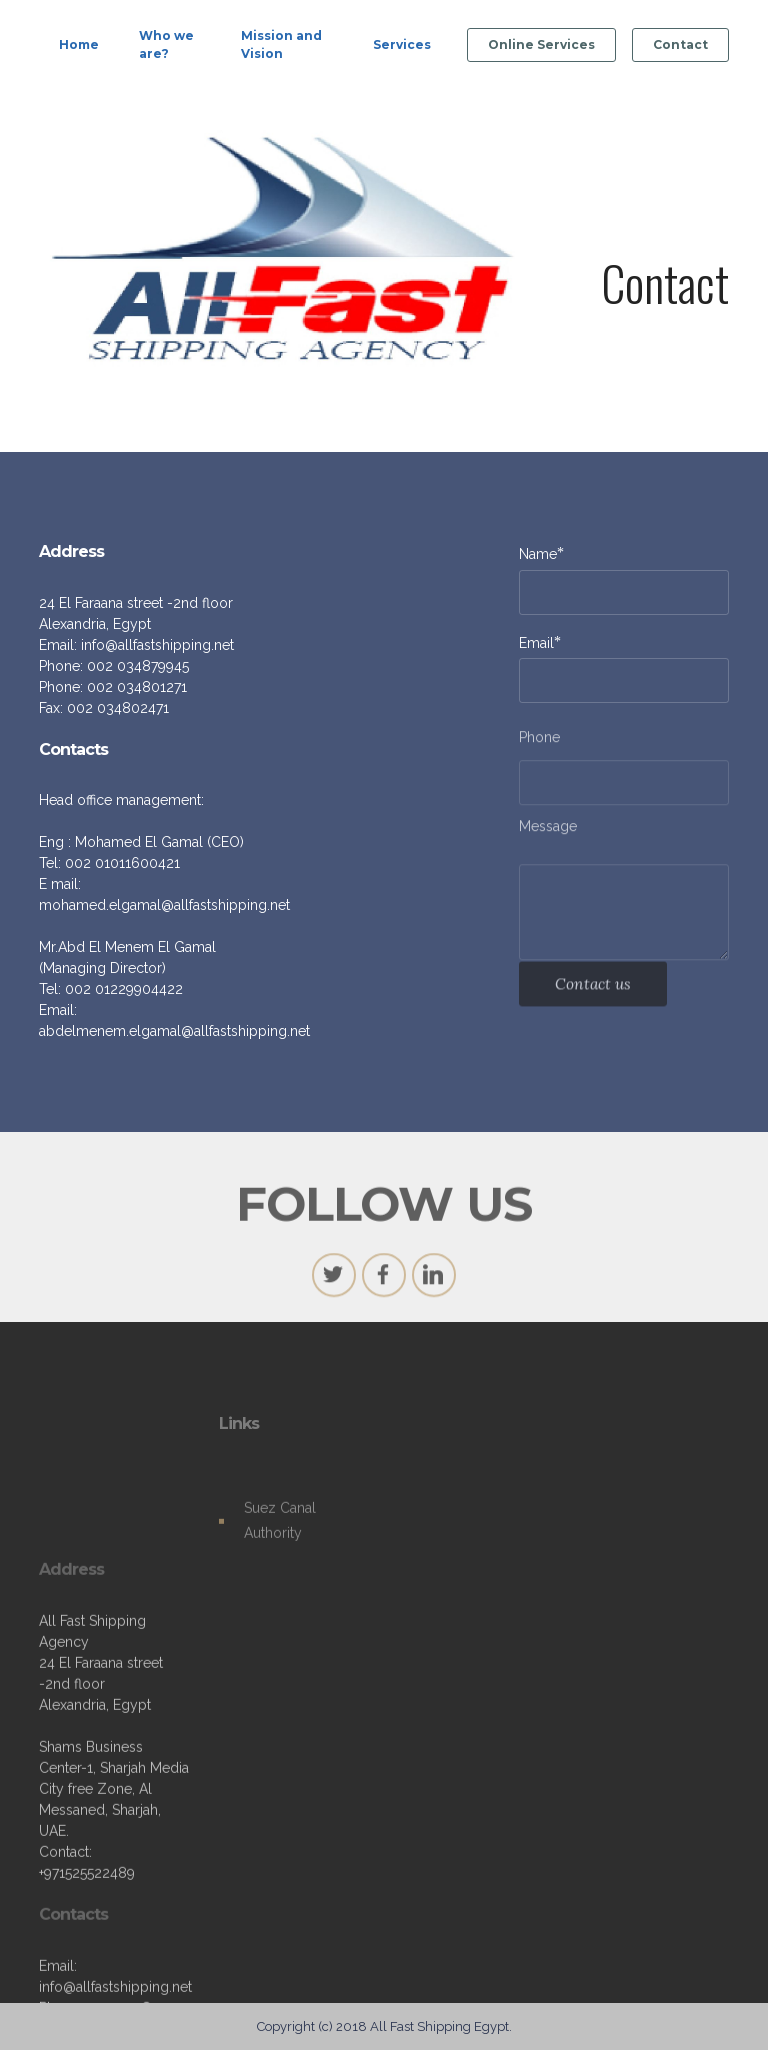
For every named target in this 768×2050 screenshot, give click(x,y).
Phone (539, 741)
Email (536, 642)
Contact (680, 44)
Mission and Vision (281, 44)
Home (79, 44)
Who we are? (166, 44)
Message (548, 830)
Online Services (541, 44)
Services (402, 44)
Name (538, 553)
